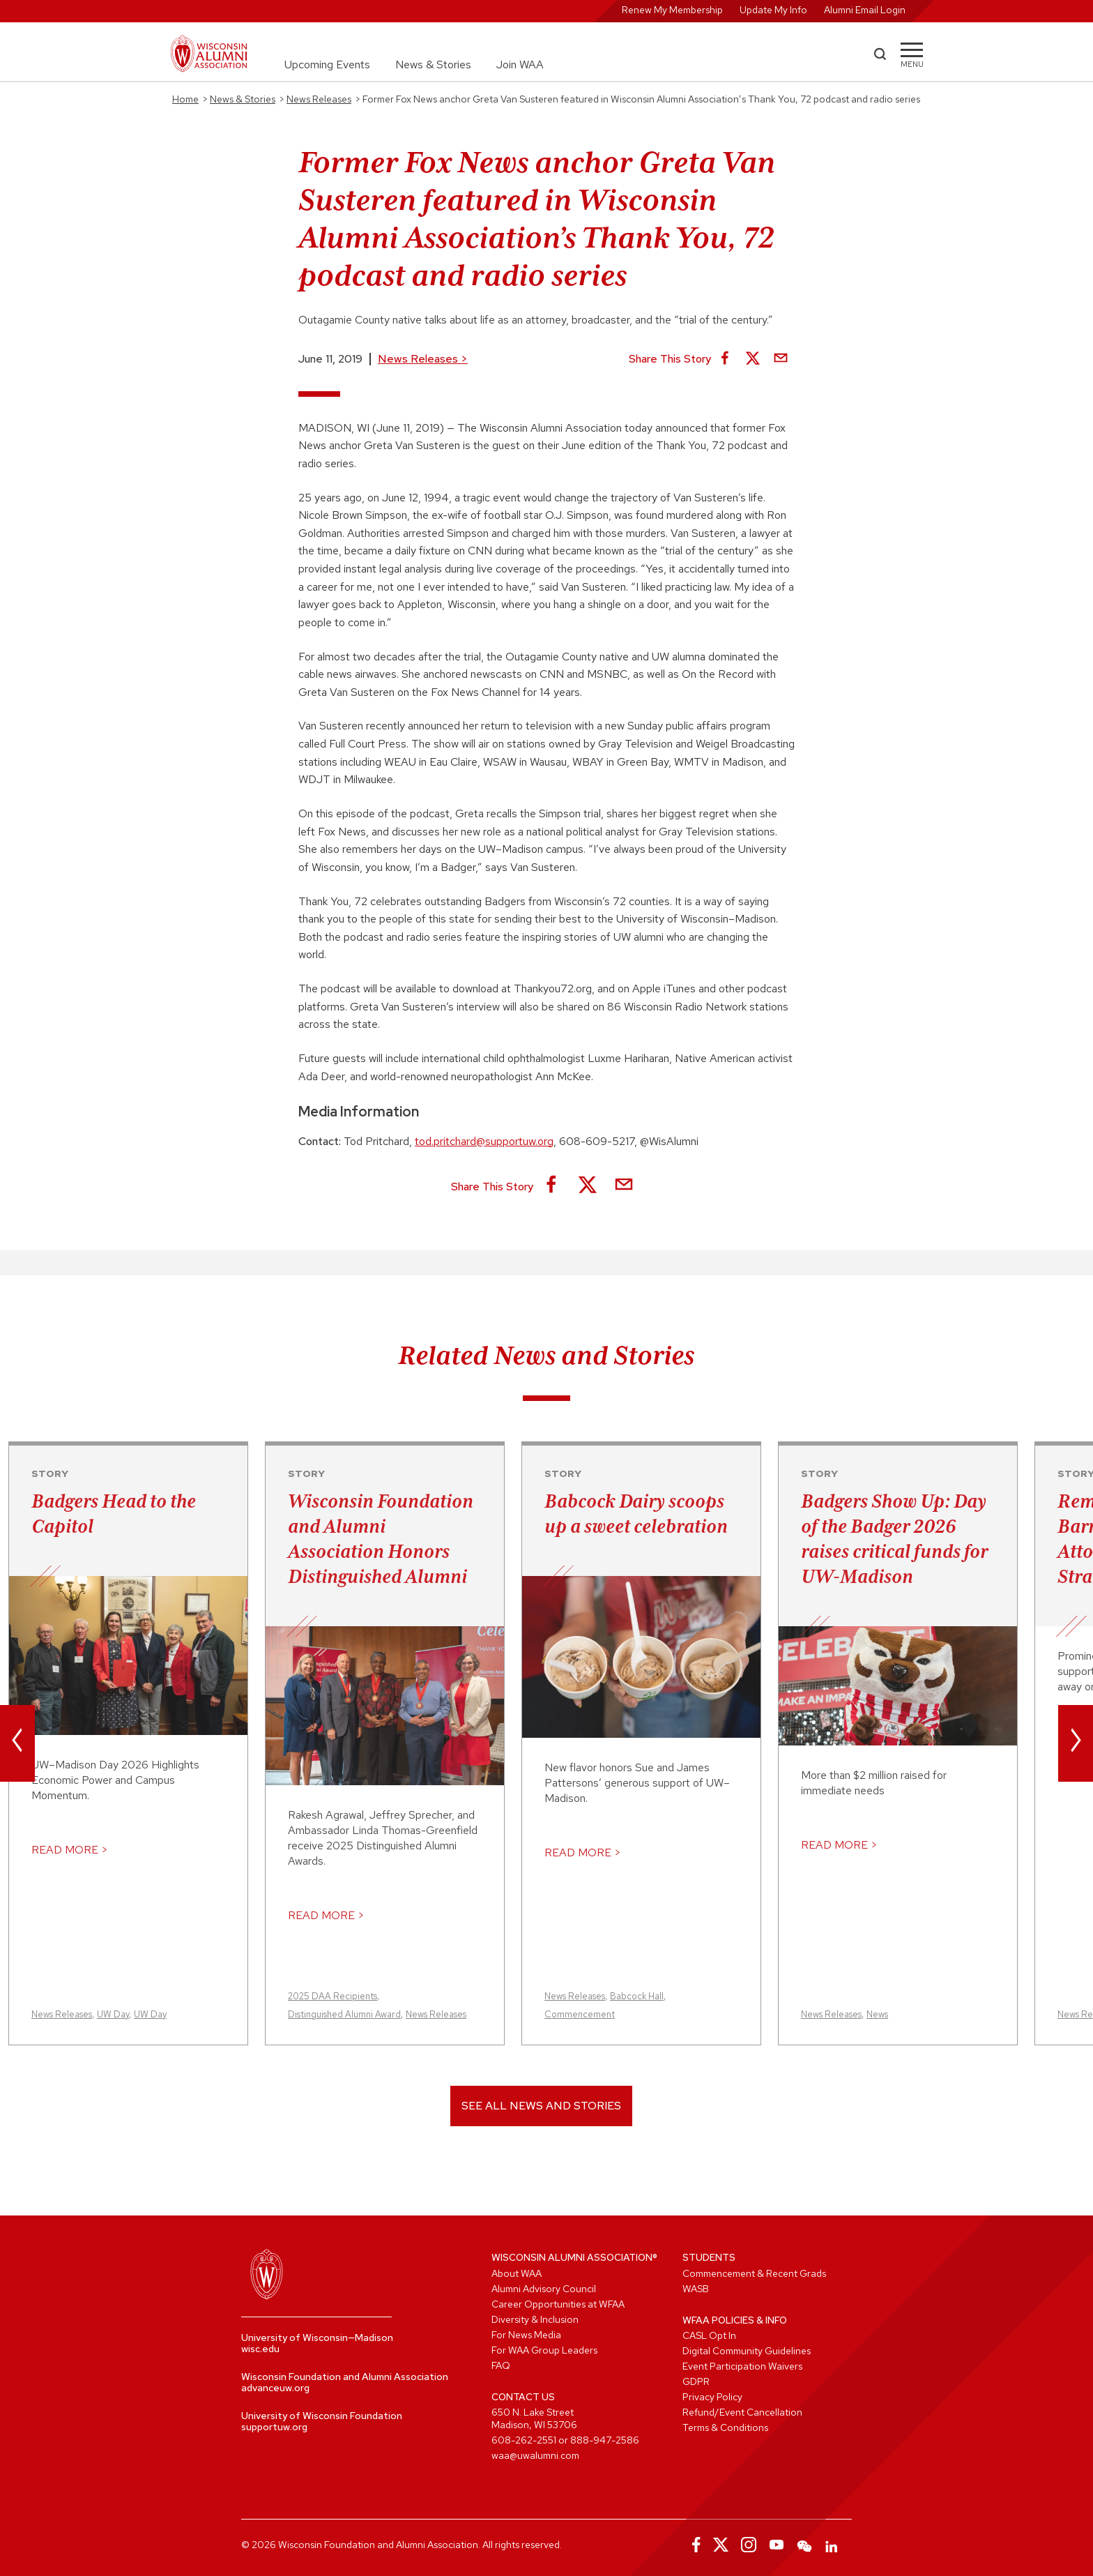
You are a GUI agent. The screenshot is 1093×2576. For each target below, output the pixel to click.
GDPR (696, 2381)
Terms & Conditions (725, 2427)
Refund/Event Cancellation (742, 2412)
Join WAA (520, 64)
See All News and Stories (541, 2105)
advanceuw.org (275, 2387)
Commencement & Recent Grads (754, 2273)
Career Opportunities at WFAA (558, 2304)
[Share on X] (753, 359)
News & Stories (433, 64)
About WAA (516, 2273)
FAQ (500, 2365)
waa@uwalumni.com (535, 2455)
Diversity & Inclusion (535, 2319)
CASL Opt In (709, 2335)
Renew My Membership (672, 9)
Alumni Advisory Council (543, 2288)
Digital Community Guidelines (746, 2350)
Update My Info (773, 9)
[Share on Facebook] (725, 359)
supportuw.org (274, 2426)
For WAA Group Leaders (544, 2350)
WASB (695, 2288)
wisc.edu (260, 2348)
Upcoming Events (327, 64)
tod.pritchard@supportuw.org (484, 1141)
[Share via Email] (781, 359)
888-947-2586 (604, 2440)
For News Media (526, 2334)
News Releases (423, 358)
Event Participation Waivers (742, 2366)
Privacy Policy (712, 2397)
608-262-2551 (523, 2440)
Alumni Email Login (864, 9)
